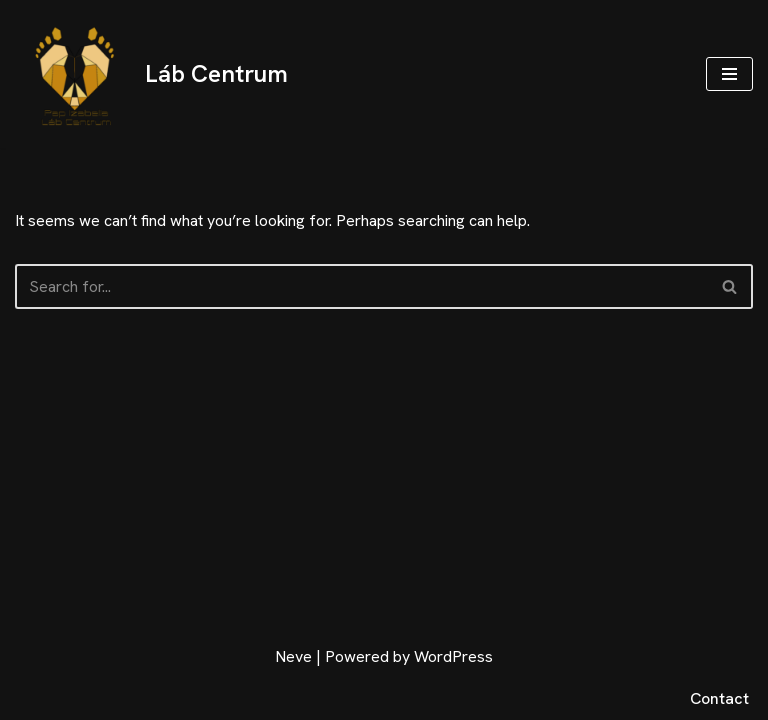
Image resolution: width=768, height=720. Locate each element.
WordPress (453, 656)
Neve (293, 656)
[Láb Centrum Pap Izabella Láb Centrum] (151, 74)
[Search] (361, 286)
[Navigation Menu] (729, 74)
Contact (719, 698)
